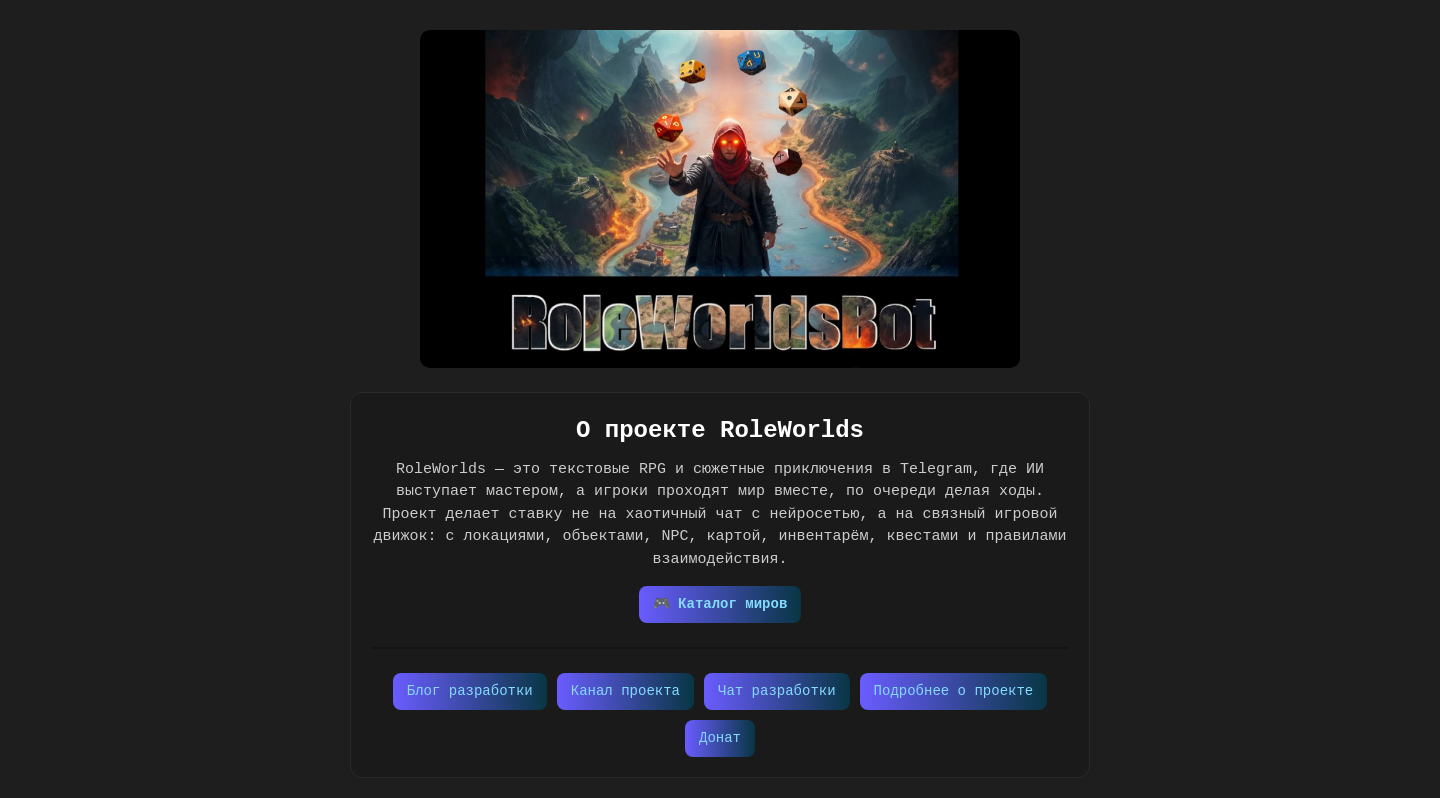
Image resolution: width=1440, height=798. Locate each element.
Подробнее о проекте (954, 691)
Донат (720, 738)
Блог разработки (470, 691)
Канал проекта (625, 691)
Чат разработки (777, 691)
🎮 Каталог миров (720, 604)
